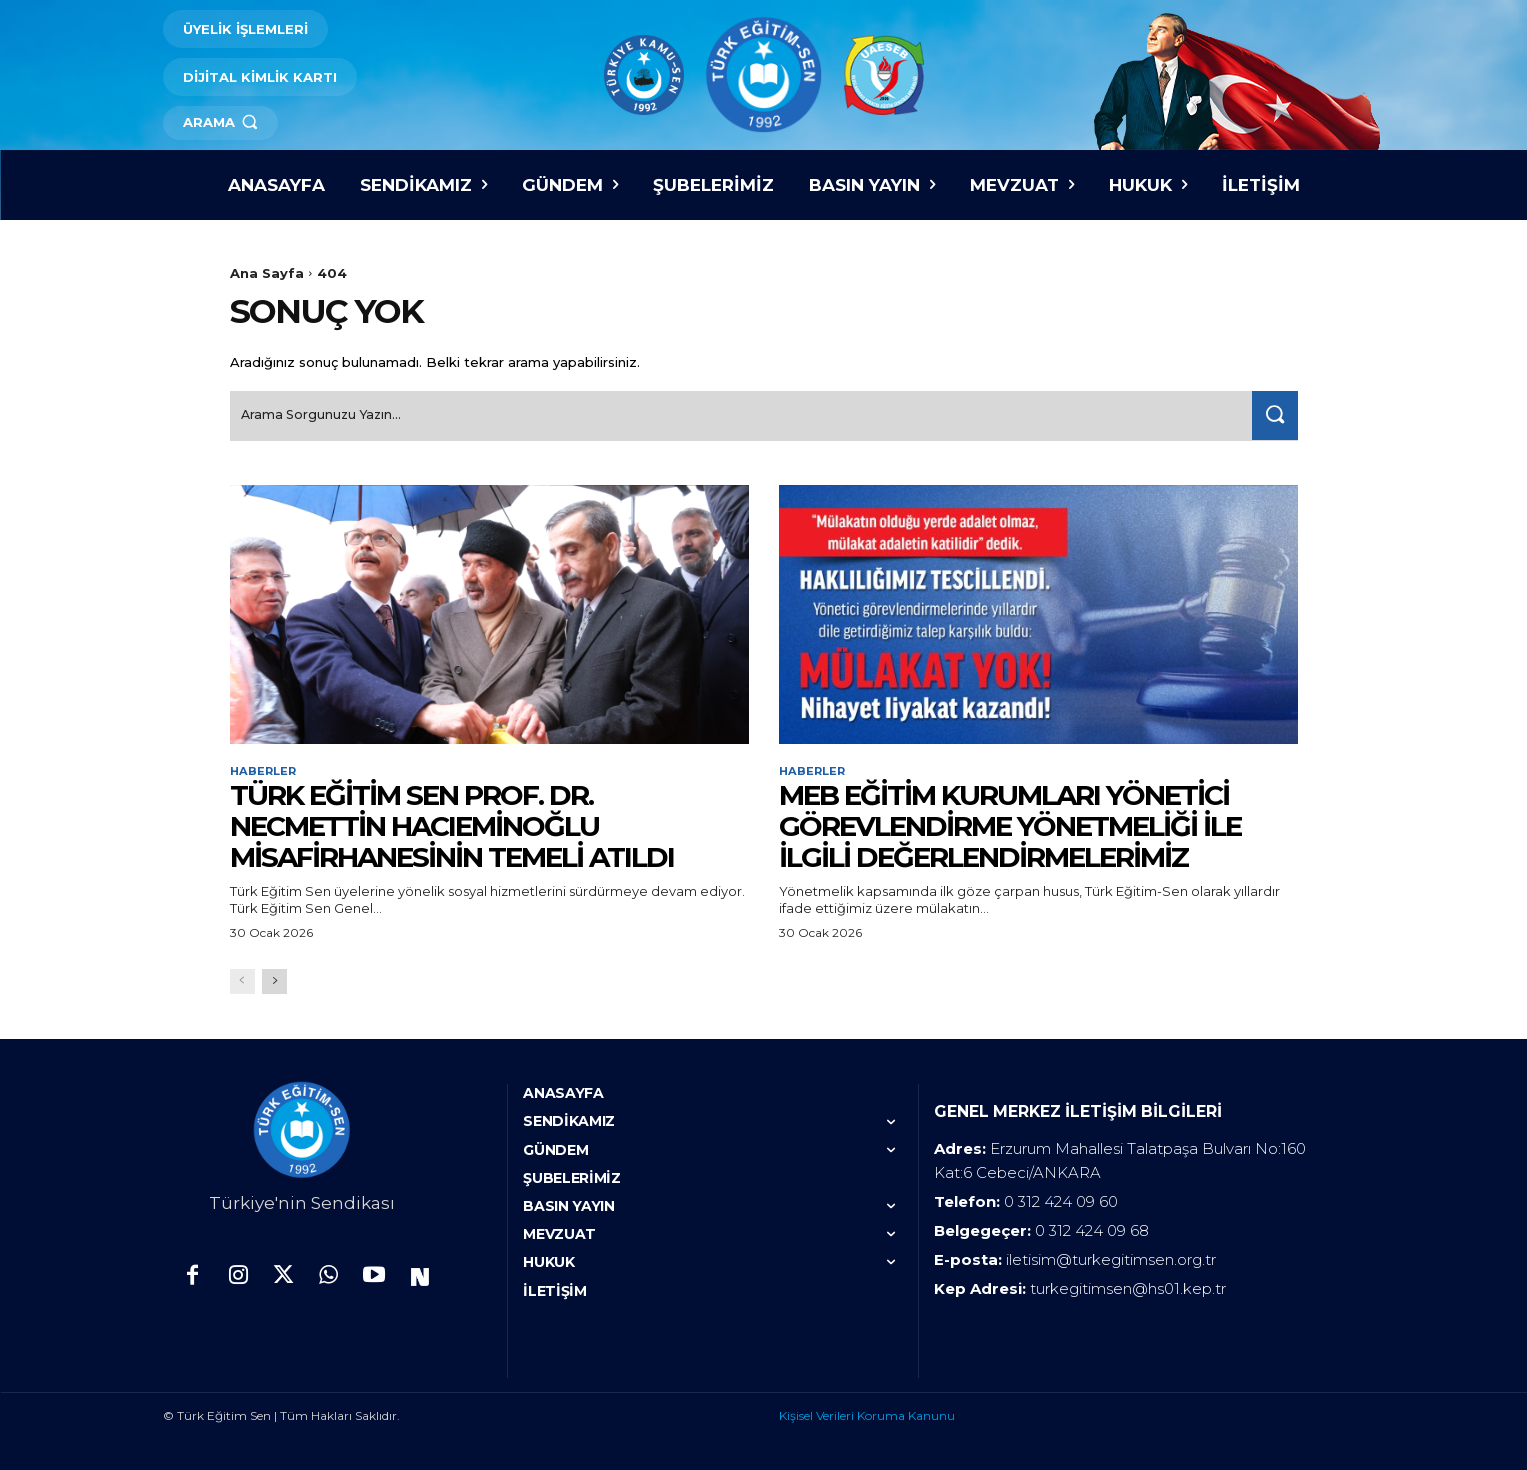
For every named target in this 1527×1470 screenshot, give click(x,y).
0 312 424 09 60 (1061, 1199)
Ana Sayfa (267, 273)
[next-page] (274, 979)
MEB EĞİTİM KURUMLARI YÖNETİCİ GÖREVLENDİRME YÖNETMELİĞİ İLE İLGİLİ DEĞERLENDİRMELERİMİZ (1010, 824)
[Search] (1271, 411)
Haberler (265, 768)
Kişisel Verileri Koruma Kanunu (867, 1413)
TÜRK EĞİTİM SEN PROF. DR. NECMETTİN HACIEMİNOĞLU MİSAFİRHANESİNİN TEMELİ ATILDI (452, 824)
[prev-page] (242, 979)
